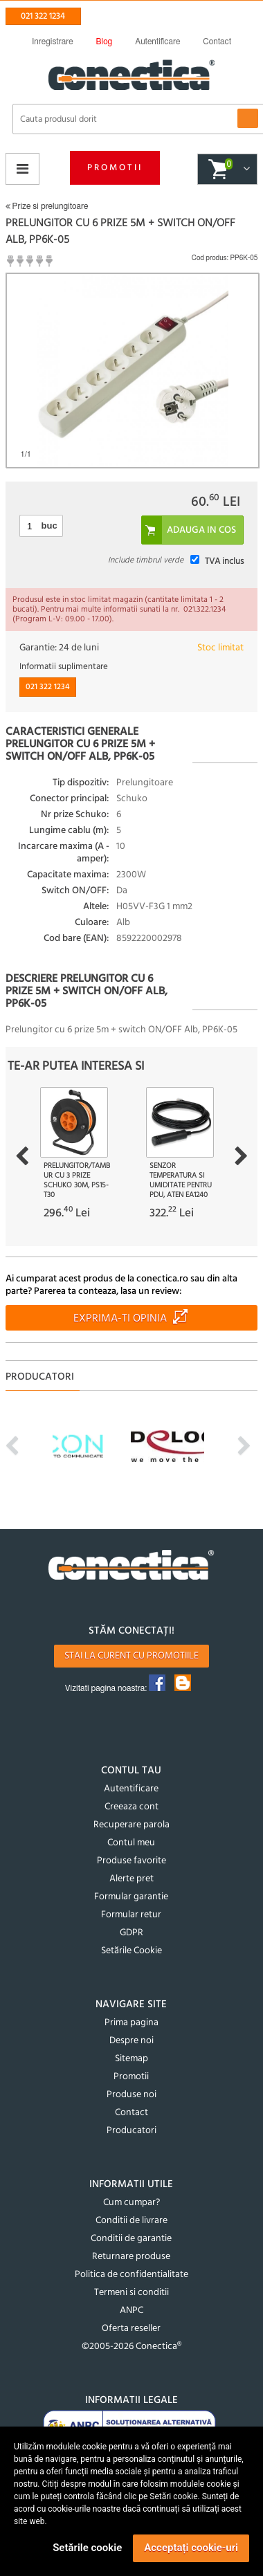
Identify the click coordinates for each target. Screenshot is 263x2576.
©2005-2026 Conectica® (131, 2347)
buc (49, 525)
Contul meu (131, 1843)
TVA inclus (224, 561)
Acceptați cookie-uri (191, 2547)
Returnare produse (131, 2257)
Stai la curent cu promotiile (131, 1656)
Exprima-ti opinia (120, 1319)
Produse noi (131, 2095)
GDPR (131, 1933)
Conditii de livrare (131, 2221)
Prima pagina (131, 2023)
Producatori (131, 2131)
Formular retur (131, 1915)
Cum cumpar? (131, 2203)
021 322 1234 (43, 16)
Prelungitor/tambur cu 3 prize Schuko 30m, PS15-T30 (77, 1180)
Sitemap (131, 2059)
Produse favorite (131, 1861)
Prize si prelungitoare (47, 206)
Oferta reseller (131, 2329)
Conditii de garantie (131, 2239)
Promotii (115, 168)
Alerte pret (131, 1879)
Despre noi (131, 2041)
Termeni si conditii (131, 2293)
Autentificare (131, 1789)
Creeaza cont (131, 1807)
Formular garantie (131, 1897)
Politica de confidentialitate (131, 2275)
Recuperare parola (131, 1825)
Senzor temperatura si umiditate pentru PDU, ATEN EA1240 (180, 1180)
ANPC (131, 2311)
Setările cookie (87, 2547)
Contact (131, 2113)
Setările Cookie (131, 1951)
